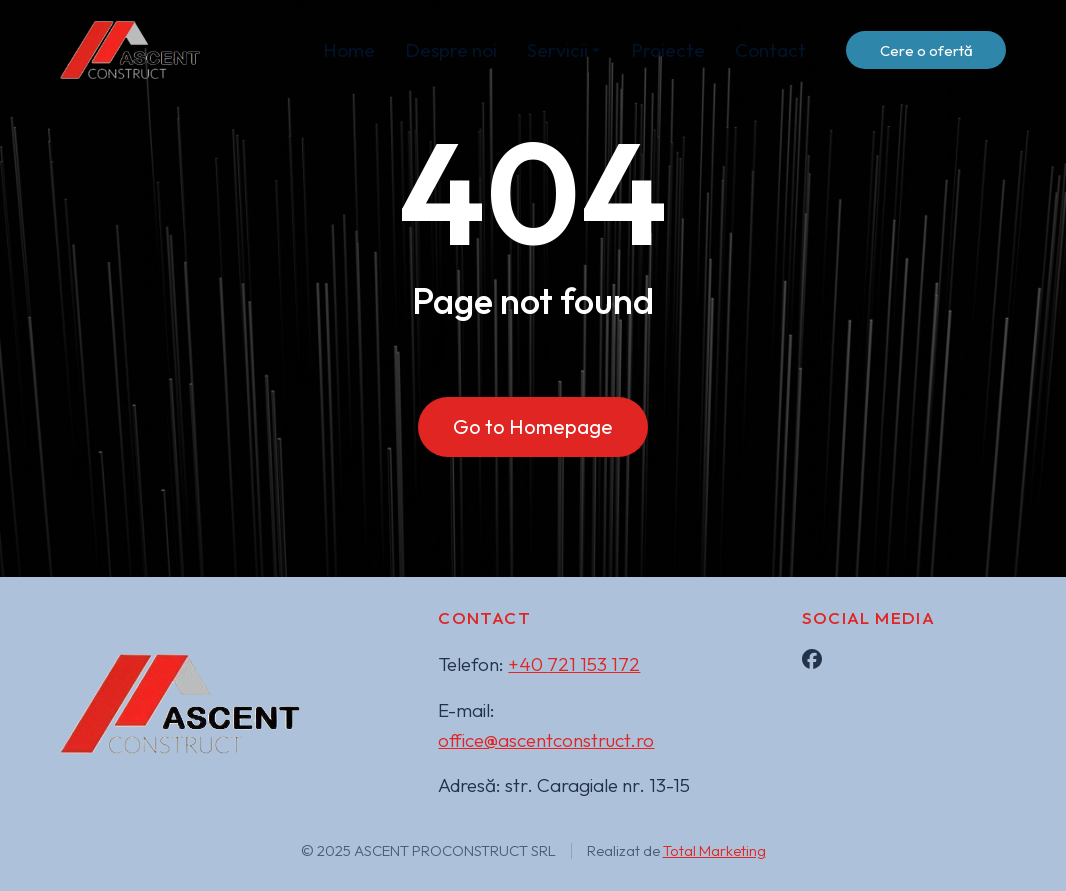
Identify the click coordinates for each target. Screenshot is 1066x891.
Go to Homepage (533, 426)
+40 (574, 664)
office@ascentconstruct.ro (546, 740)
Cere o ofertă (926, 50)
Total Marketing (714, 850)
